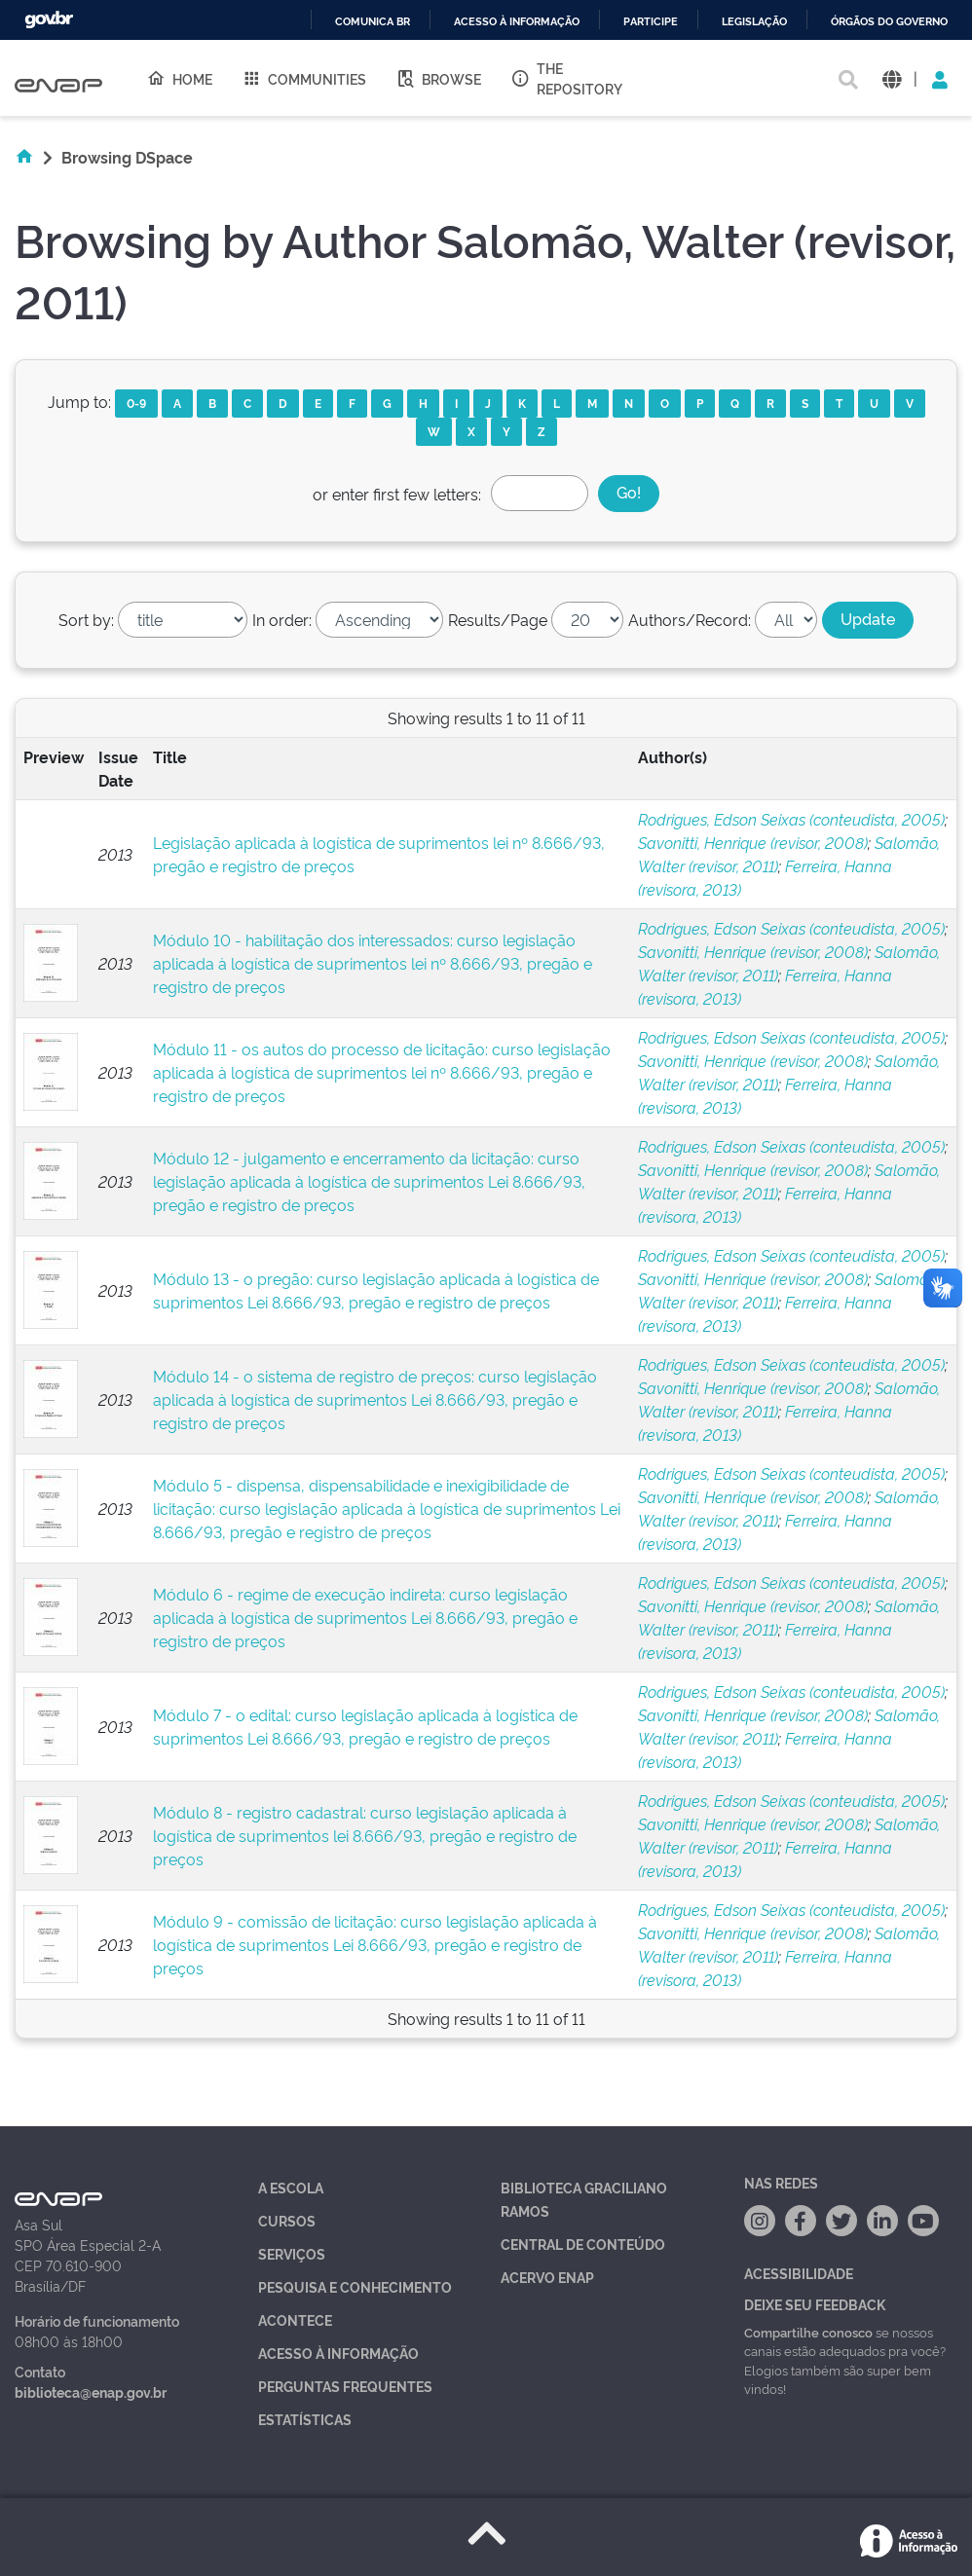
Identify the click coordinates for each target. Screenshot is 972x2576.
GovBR (48, 20)
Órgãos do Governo (889, 22)
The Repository (566, 77)
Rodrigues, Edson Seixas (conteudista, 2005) (791, 818)
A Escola (290, 2187)
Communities (304, 77)
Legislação (754, 22)
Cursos (287, 2220)
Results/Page (497, 619)
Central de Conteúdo (583, 2243)
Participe (650, 22)
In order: (282, 619)
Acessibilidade (798, 2272)
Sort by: (86, 619)
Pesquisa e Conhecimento (355, 2286)
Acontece (295, 2319)
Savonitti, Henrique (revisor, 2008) (753, 842)
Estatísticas (305, 2419)
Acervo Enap (547, 2276)
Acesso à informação (516, 22)
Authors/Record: (689, 619)
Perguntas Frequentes (345, 2385)
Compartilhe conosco (808, 2331)
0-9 (136, 402)
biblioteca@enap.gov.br (91, 2391)
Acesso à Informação (338, 2352)
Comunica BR (372, 22)
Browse (438, 77)
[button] (892, 78)
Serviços (291, 2253)
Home (179, 77)
